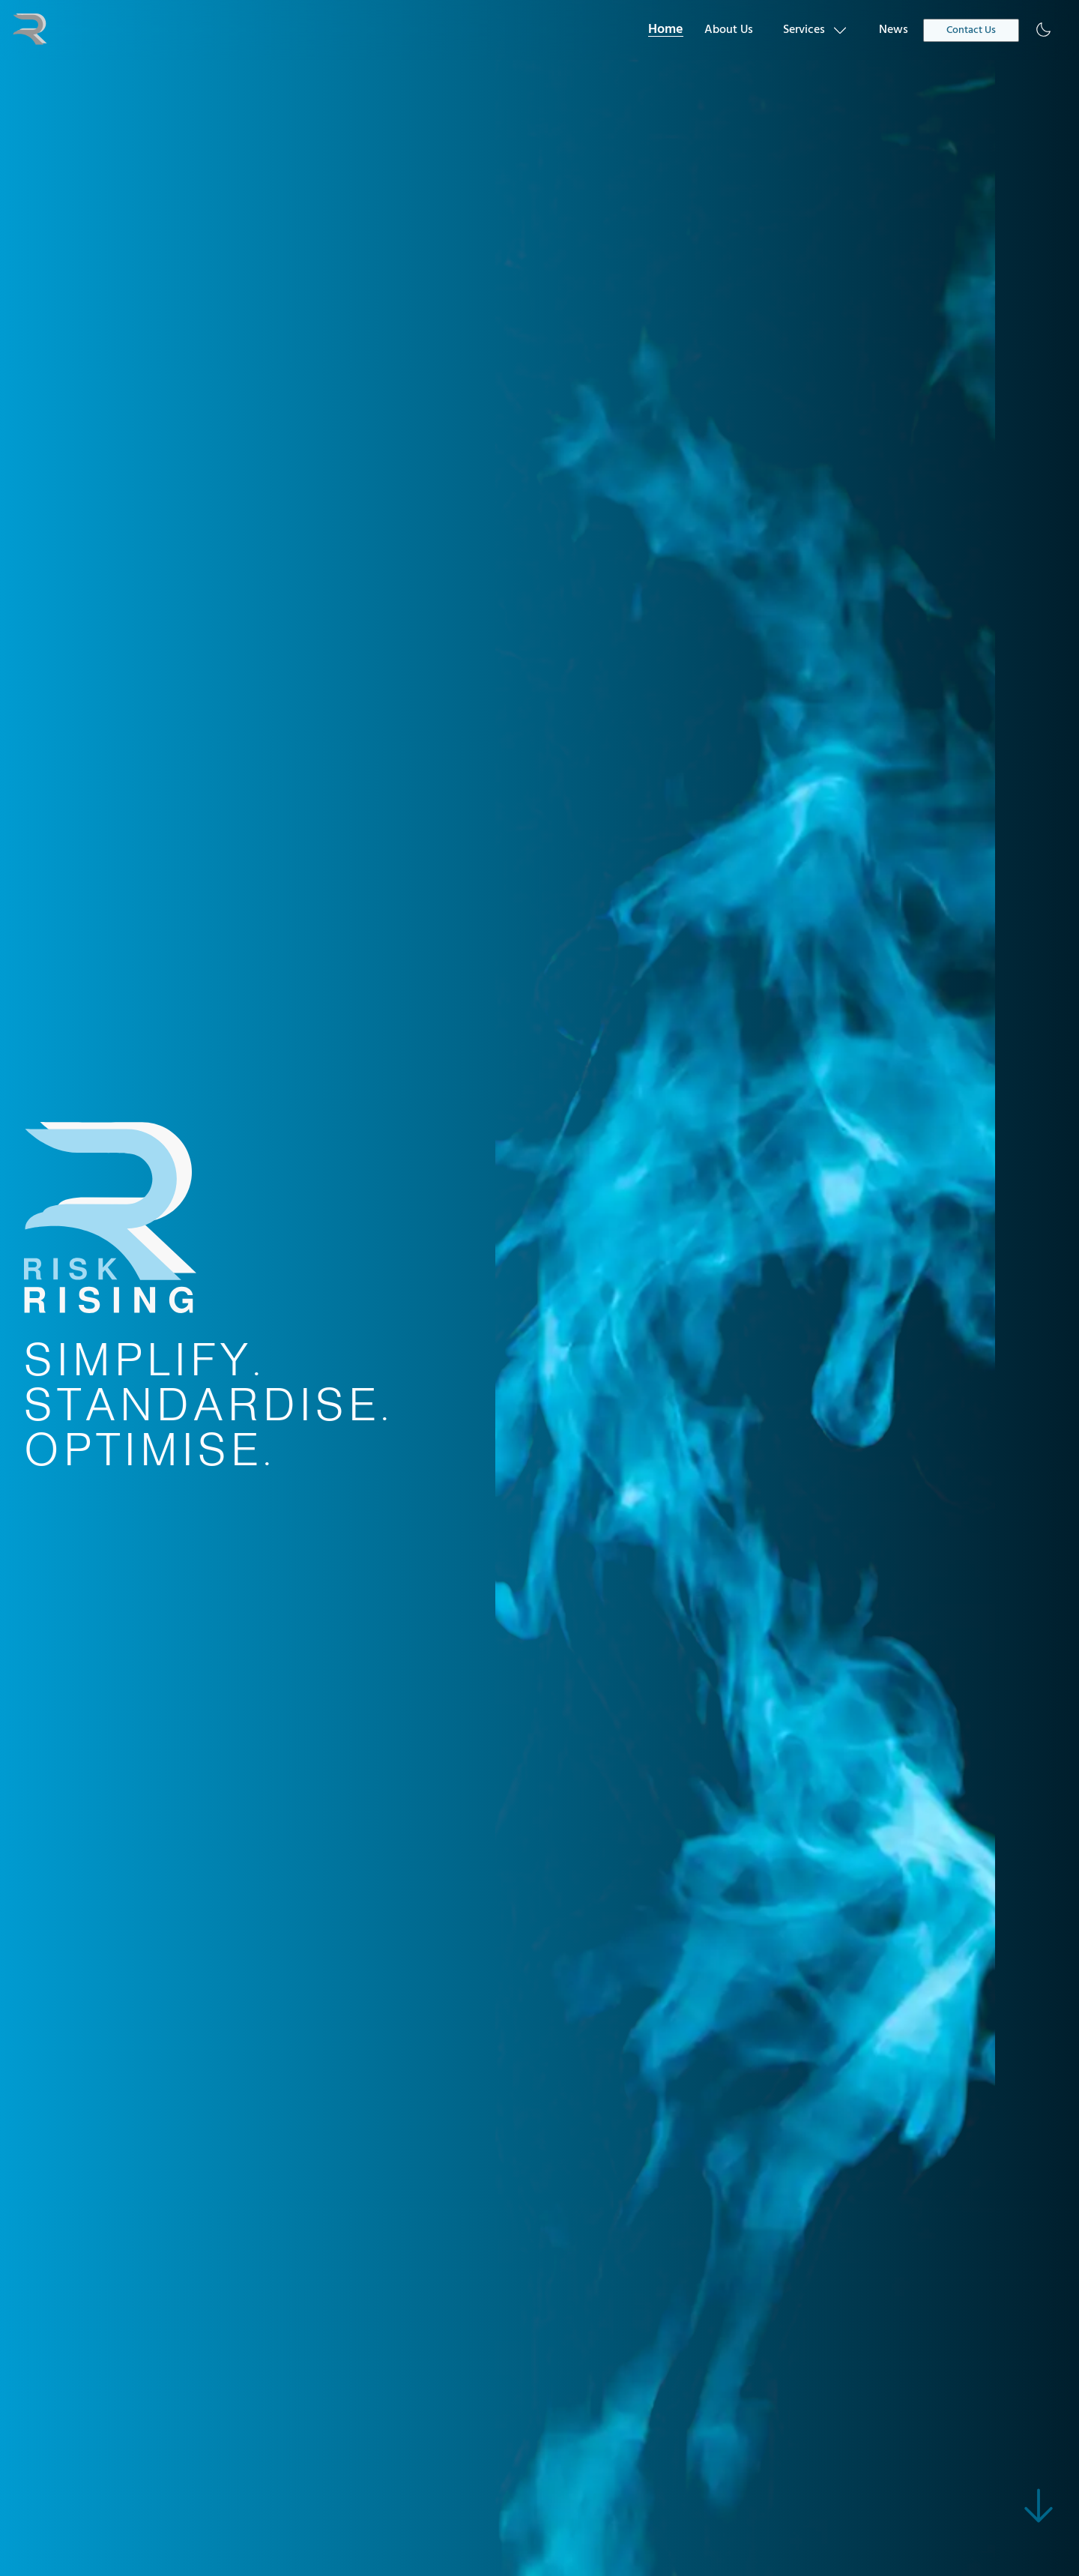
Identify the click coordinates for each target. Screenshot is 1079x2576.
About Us (728, 30)
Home (665, 29)
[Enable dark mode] (1043, 30)
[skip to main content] (1038, 2505)
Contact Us (971, 30)
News (893, 30)
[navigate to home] (30, 30)
